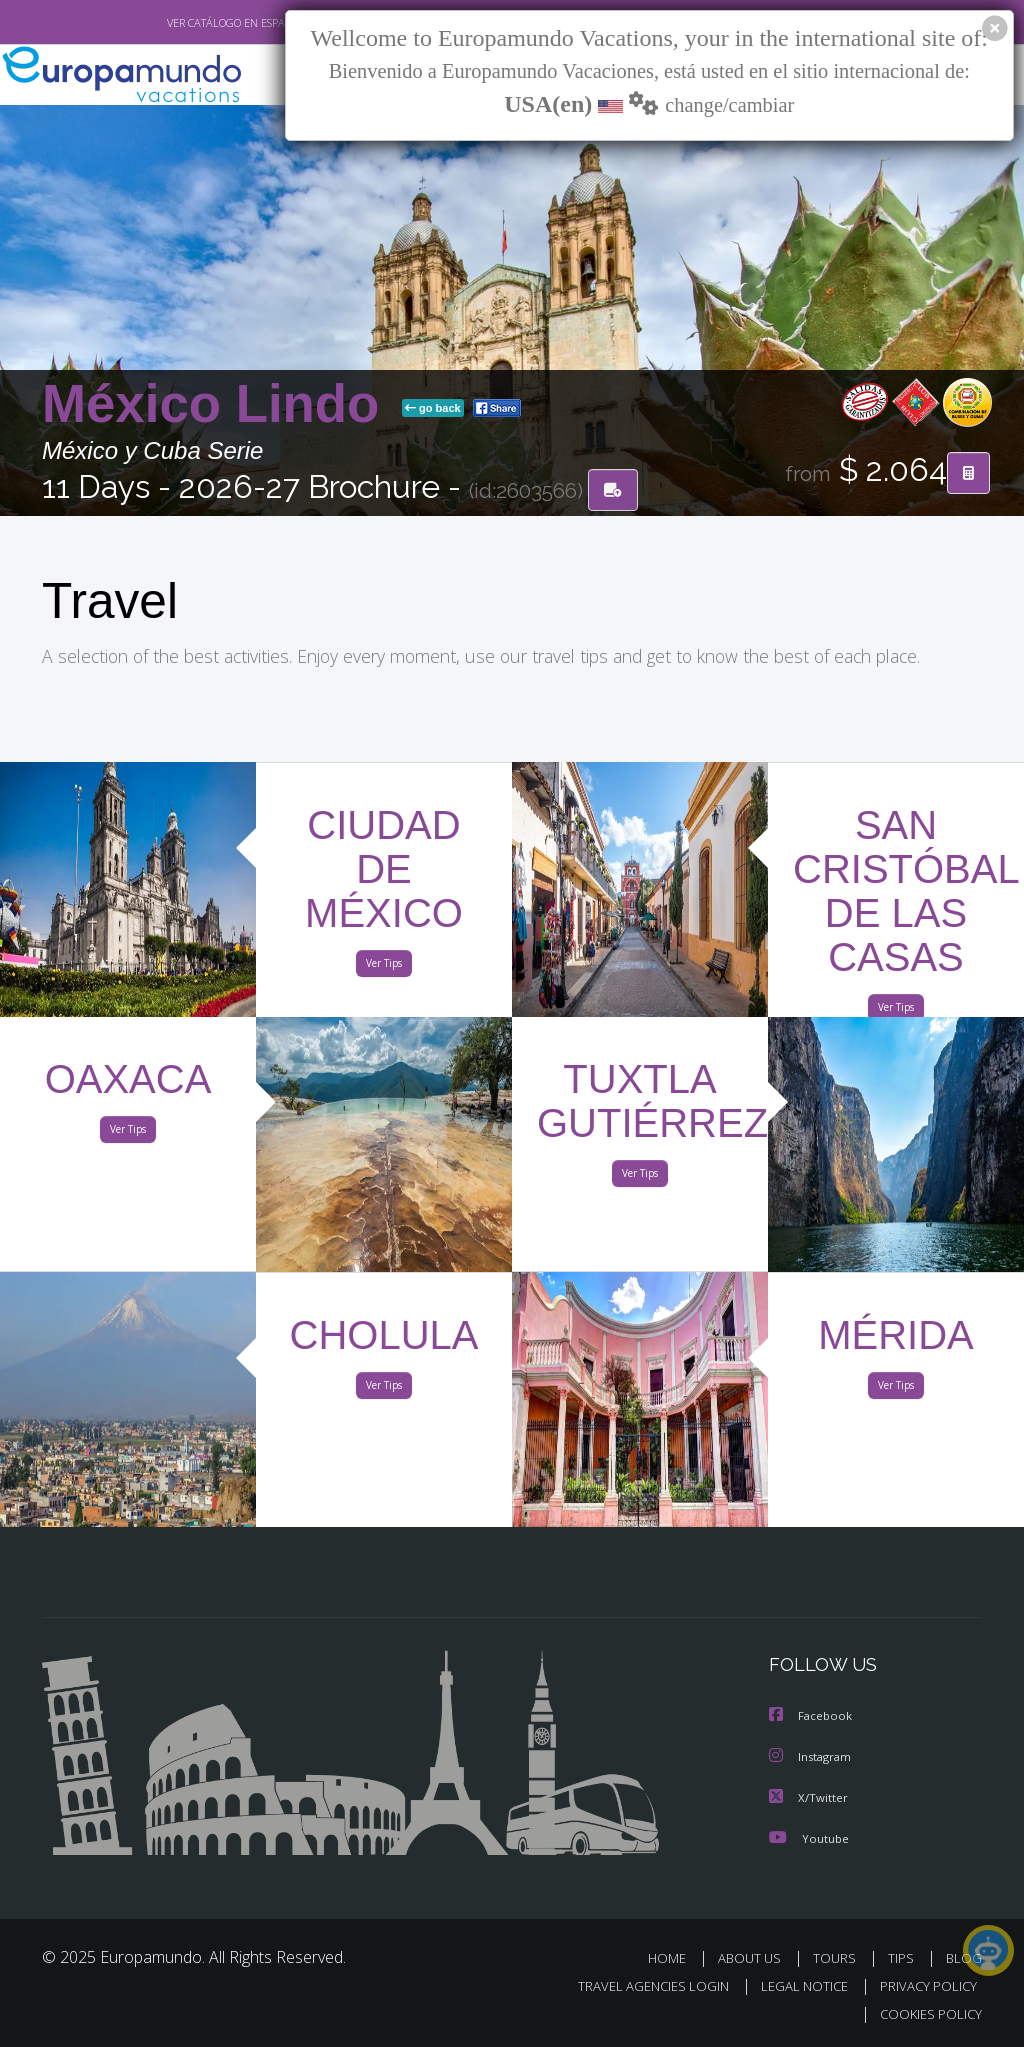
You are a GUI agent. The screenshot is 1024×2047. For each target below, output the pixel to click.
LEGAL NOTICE (795, 1985)
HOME (674, 1957)
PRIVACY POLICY (923, 1985)
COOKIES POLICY (926, 2013)
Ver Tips (384, 967)
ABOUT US (755, 1957)
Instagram (812, 1757)
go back (433, 409)
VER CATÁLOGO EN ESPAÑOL (190, 23)
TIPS (903, 1957)
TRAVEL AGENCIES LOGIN (638, 1985)
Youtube (809, 1837)
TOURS (838, 1957)
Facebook (812, 1717)
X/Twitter (809, 1797)
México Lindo (218, 404)
